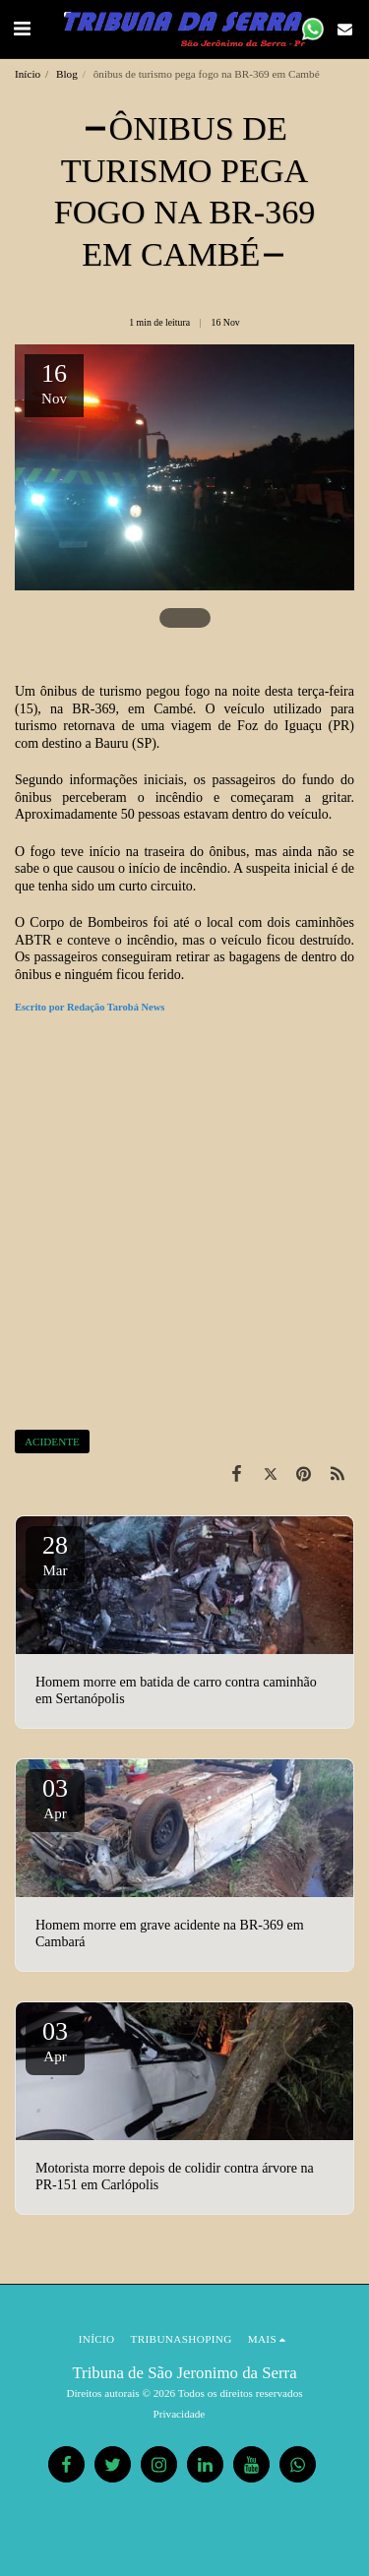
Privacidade (180, 2414)
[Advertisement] (184, 1224)
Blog (67, 74)
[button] (21, 28)
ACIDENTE (52, 1441)
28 (55, 1554)
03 (55, 1797)
